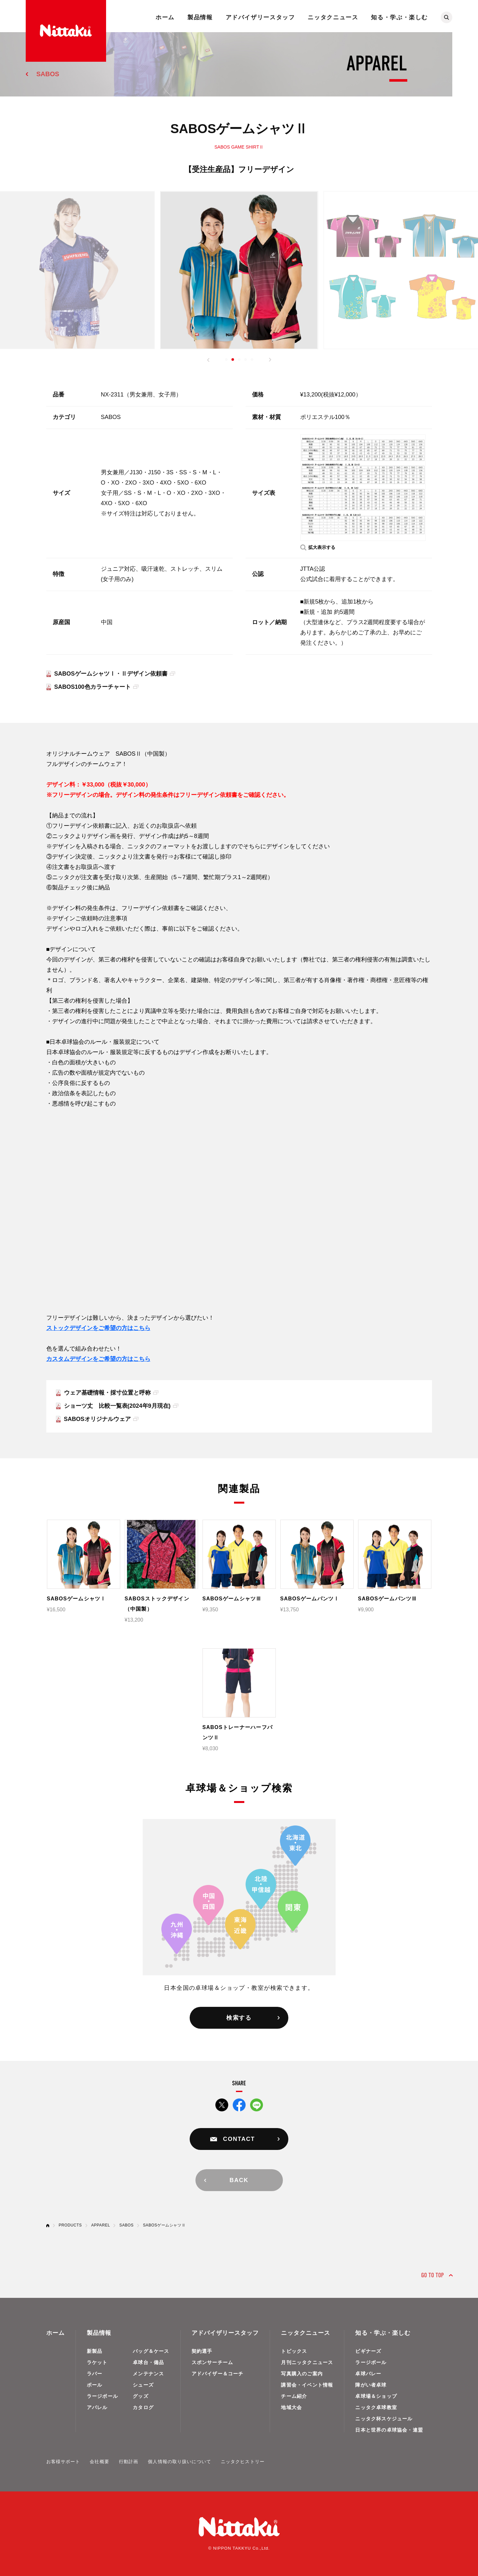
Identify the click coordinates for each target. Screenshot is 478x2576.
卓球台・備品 (148, 2362)
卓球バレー (368, 2373)
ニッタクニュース (333, 17)
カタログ (143, 2407)
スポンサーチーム (212, 2362)
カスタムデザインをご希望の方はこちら (98, 1359)
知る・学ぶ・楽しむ (399, 17)
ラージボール (102, 2396)
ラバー (95, 2373)
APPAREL (100, 2225)
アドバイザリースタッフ (260, 17)
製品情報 (199, 17)
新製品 (95, 2351)
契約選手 (202, 2351)
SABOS (47, 73)
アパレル (97, 2407)
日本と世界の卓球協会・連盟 (389, 2429)
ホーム (165, 17)
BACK (239, 2180)
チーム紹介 (294, 2396)
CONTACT (239, 2139)
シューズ (143, 2384)
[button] (208, 360)
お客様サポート (63, 2461)
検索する (239, 2018)
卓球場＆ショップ (376, 2396)
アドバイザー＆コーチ (218, 2373)
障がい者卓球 (370, 2384)
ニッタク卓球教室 (376, 2407)
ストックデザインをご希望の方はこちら (98, 1328)
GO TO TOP (432, 2275)
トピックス (294, 2351)
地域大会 (291, 2407)
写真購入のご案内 (302, 2373)
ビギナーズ (368, 2351)
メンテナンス (148, 2373)
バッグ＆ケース (151, 2351)
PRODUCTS (70, 2225)
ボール (95, 2384)
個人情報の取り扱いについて (179, 2461)
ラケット (97, 2362)
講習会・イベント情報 (307, 2384)
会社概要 (99, 2461)
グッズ (141, 2396)
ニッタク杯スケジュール (383, 2418)
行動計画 (128, 2461)
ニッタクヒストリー (243, 2461)
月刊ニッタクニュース (307, 2362)
